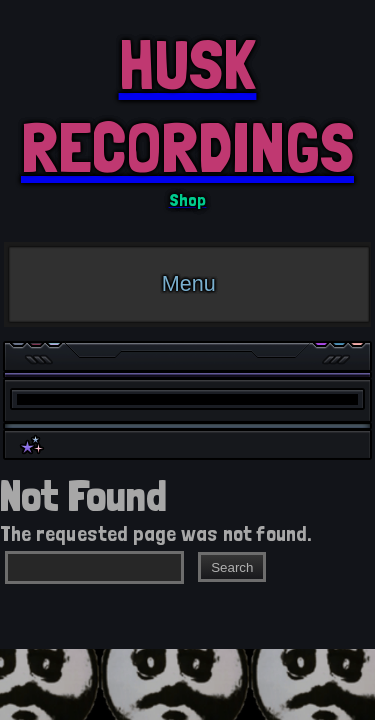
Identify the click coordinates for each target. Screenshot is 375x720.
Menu (189, 283)
